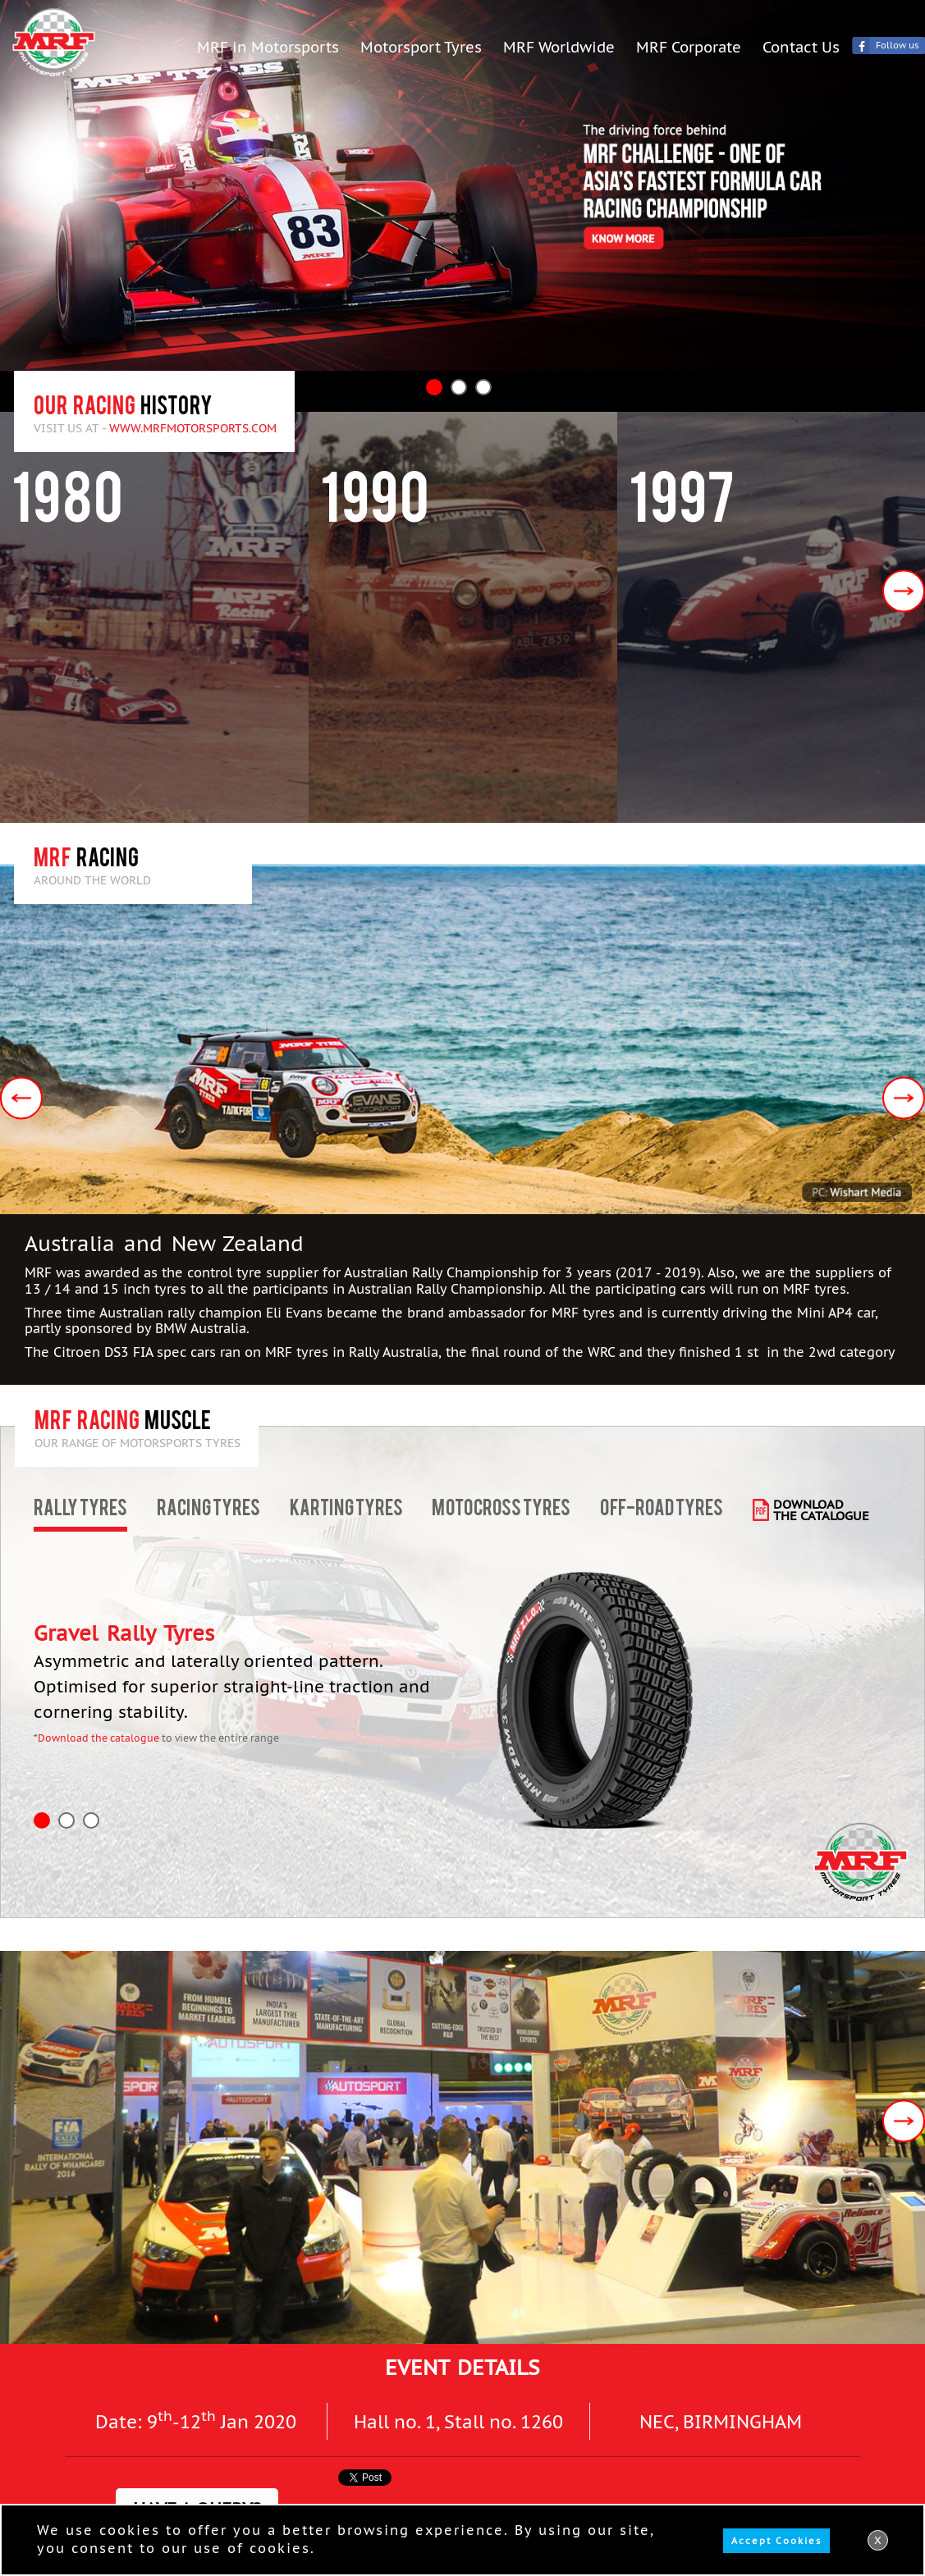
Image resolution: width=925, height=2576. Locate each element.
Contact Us (801, 46)
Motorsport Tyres (421, 46)
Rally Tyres (80, 1510)
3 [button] (483, 387)
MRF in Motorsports (268, 46)
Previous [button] (21, 1097)
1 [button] (434, 387)
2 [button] (459, 387)
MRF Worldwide (559, 46)
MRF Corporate (688, 46)
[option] (462, 185)
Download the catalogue (98, 1738)
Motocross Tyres (501, 1510)
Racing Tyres (208, 1510)
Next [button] (903, 590)
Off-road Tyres (661, 1510)
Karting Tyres (346, 1510)
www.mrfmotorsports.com (193, 428)
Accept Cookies (776, 2540)
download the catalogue (821, 1510)
